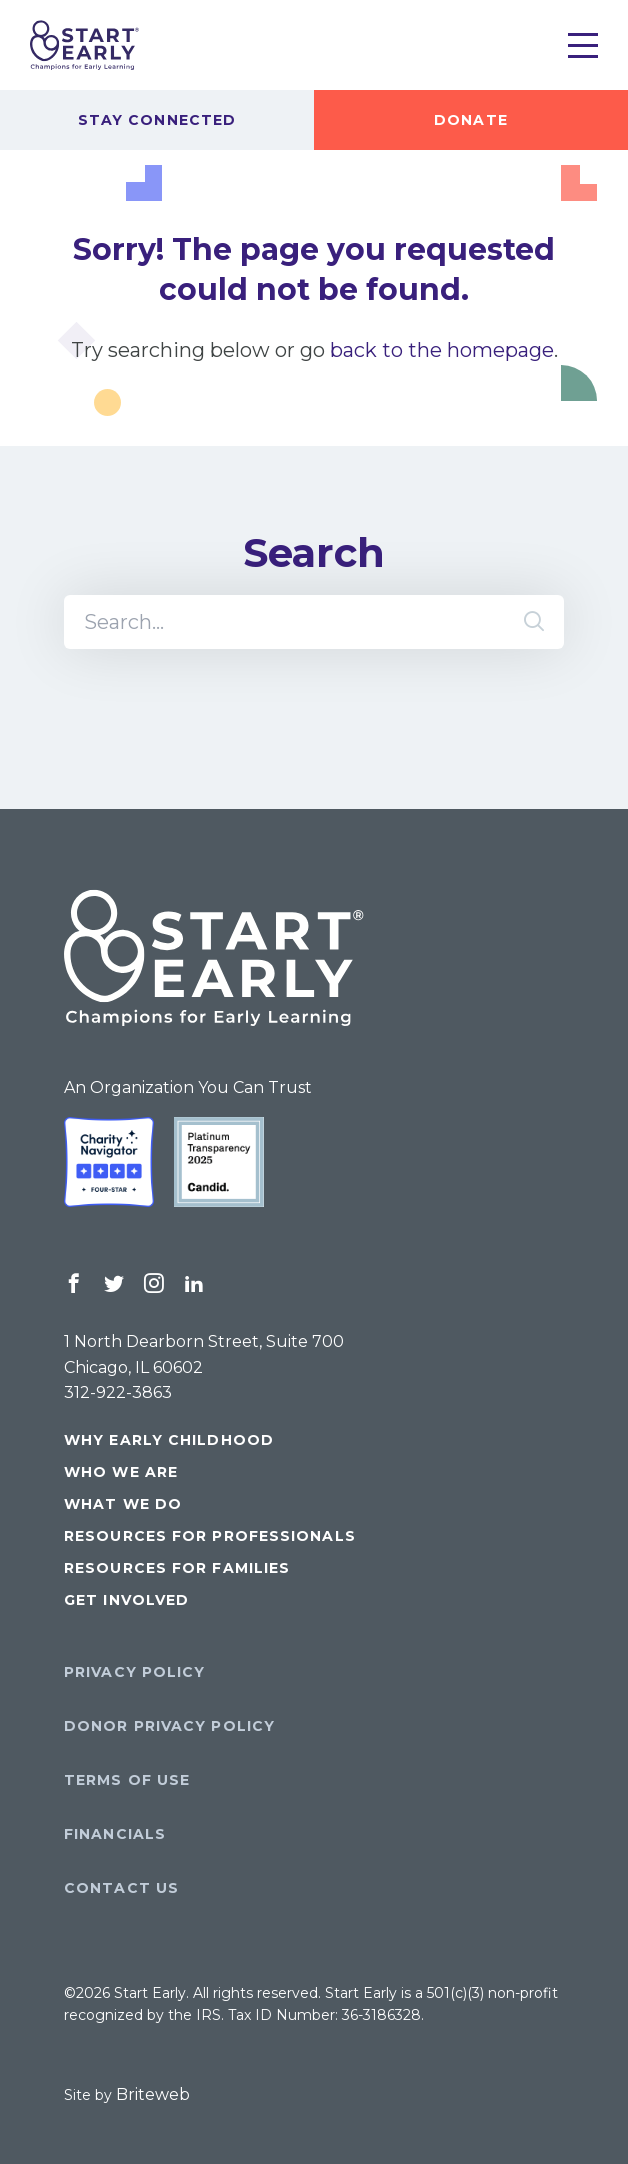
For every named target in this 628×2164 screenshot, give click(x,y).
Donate (471, 120)
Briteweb (153, 2094)
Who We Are (121, 1472)
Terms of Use (127, 1780)
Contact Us (121, 1888)
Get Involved (126, 1600)
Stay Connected (157, 120)
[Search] (314, 622)
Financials (115, 1834)
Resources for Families (177, 1568)
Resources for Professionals (210, 1536)
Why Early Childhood (169, 1440)
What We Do (123, 1504)
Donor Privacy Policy (169, 1726)
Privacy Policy (134, 1672)
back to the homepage (442, 350)
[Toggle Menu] (583, 45)
